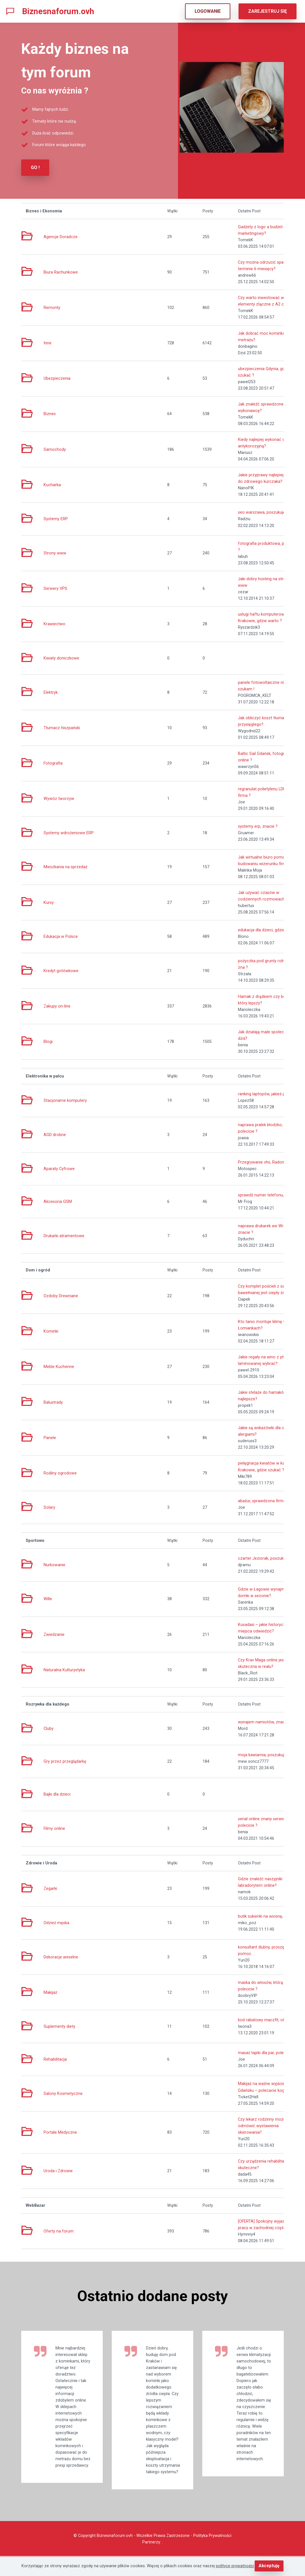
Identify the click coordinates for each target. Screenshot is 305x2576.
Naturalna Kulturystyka (64, 1669)
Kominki (51, 1330)
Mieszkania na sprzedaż (65, 866)
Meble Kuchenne (59, 1366)
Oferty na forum (59, 2230)
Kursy (49, 902)
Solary (49, 1506)
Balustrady (53, 1401)
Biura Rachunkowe (61, 271)
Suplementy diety (59, 2026)
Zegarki (50, 1888)
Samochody (55, 449)
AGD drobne (55, 1134)
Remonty (52, 307)
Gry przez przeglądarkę (65, 1760)
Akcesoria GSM (58, 1201)
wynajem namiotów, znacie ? (264, 1721)
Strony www (55, 552)
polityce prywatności (235, 2566)
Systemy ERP (56, 518)
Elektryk (51, 692)
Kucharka (52, 484)
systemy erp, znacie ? (258, 825)
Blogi (48, 1041)
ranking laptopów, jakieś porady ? (268, 1093)
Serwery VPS (55, 588)
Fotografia (53, 762)
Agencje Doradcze (61, 236)
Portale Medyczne (60, 2131)
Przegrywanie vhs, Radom (261, 1161)
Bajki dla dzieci (57, 1793)
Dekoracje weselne (61, 1956)
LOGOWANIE (208, 11)
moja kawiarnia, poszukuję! (262, 1754)
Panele (50, 1437)
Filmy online (54, 1828)
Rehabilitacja (55, 2058)
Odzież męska (56, 1922)
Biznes (50, 413)
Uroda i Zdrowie (58, 2170)
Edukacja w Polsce (61, 936)
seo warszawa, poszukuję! (262, 511)
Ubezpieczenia (57, 377)
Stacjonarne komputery (65, 1100)
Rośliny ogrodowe (60, 1472)
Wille (48, 1598)
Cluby (48, 1728)
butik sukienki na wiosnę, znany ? (268, 1915)
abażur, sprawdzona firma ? (263, 1500)
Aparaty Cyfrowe (59, 1168)
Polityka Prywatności (212, 2554)
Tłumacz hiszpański (62, 727)
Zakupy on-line (57, 1005)
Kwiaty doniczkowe (61, 657)
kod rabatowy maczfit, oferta (265, 2019)
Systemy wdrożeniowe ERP (69, 832)
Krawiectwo (54, 623)
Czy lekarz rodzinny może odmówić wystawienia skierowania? (261, 2125)
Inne (47, 342)
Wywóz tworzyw (59, 798)
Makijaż (50, 1992)
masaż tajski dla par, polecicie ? (266, 2052)
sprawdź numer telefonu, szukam (268, 1194)
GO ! (35, 167)
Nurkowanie (54, 1564)
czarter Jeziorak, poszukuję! (264, 1557)
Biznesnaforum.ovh (58, 11)
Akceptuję (269, 2566)
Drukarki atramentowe (64, 1235)
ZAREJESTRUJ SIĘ (267, 11)
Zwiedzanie (54, 1633)
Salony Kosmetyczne (63, 2093)
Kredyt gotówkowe (61, 970)
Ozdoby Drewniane (61, 1295)
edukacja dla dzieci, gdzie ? (263, 929)
